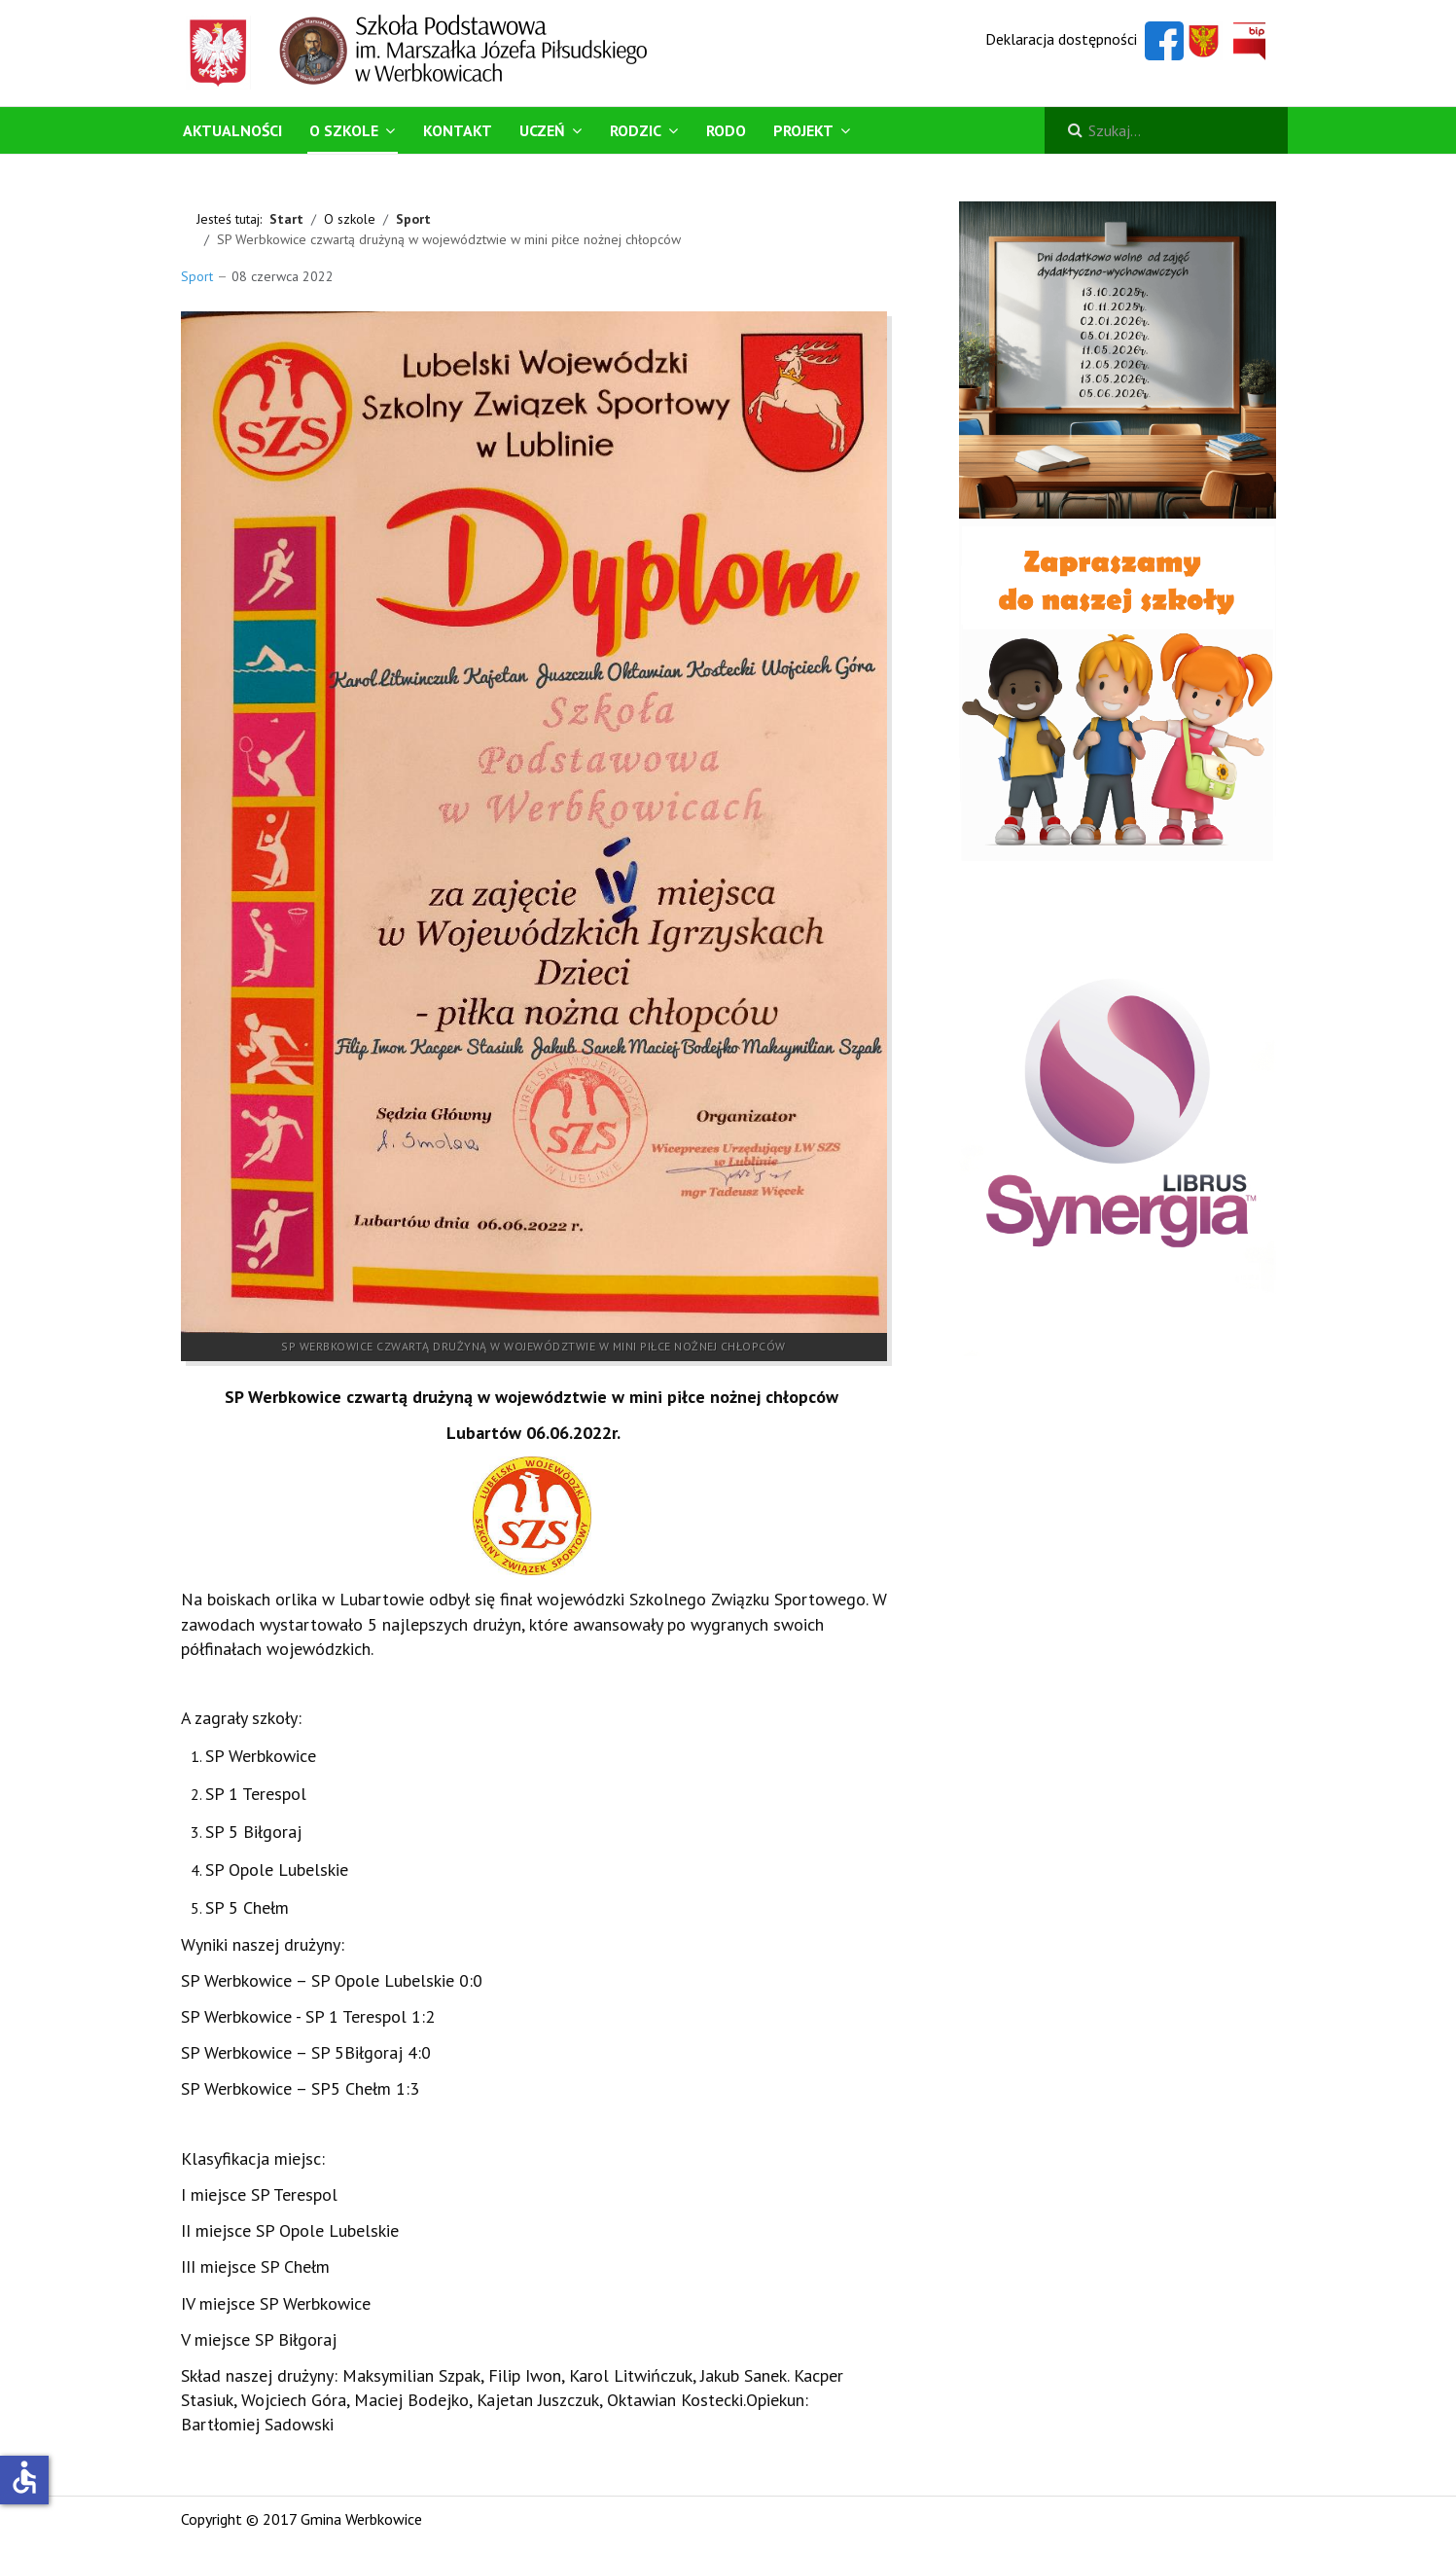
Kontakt (457, 130)
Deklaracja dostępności (1061, 39)
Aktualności (232, 130)
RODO (726, 130)
